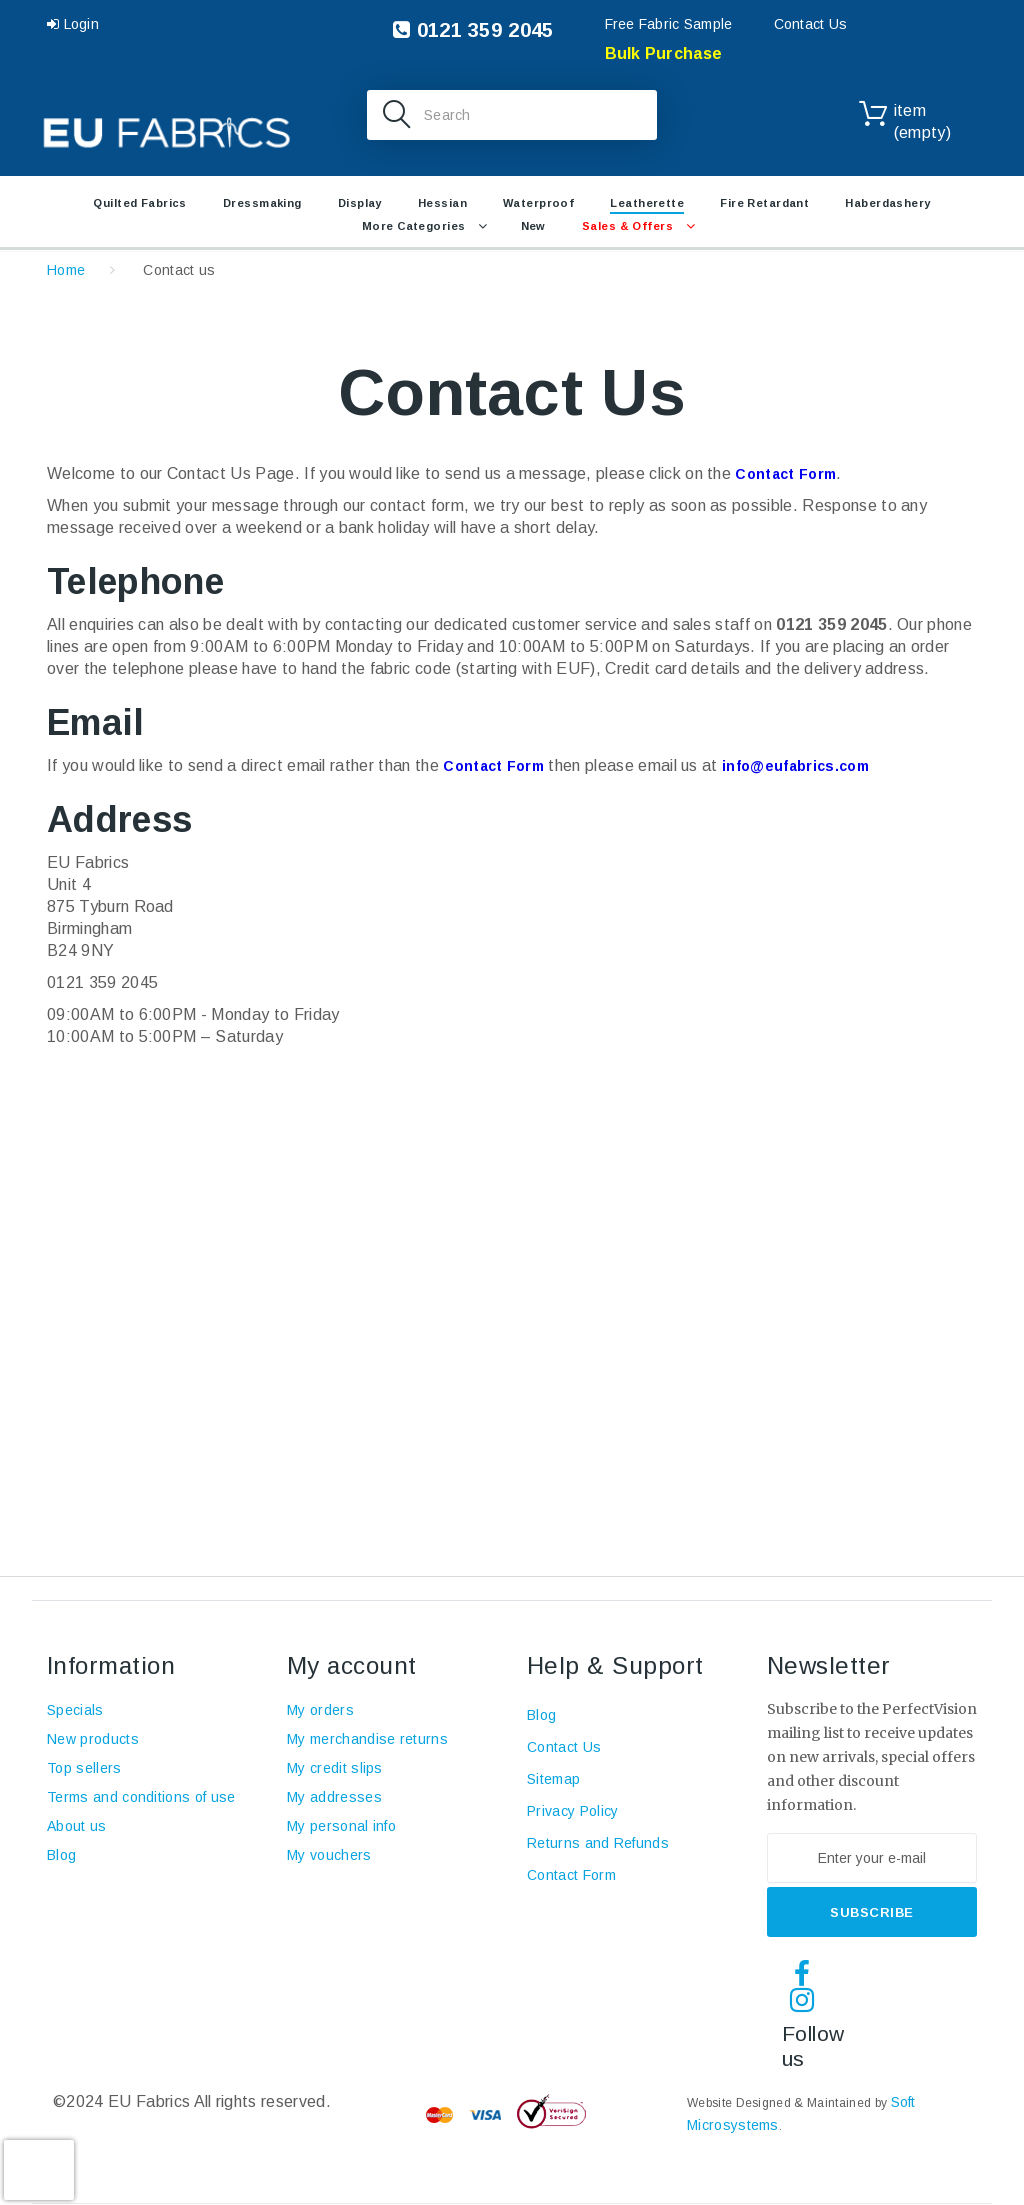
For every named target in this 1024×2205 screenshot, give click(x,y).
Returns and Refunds (598, 1843)
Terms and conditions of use (141, 1797)
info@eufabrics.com (795, 766)
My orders (320, 1710)
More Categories (414, 226)
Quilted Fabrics (140, 203)
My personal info (341, 1826)
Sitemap (553, 1779)
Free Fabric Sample (669, 24)
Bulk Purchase (664, 53)
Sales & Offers (627, 226)
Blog (61, 1855)
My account (352, 1665)
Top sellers (84, 1768)
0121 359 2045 (473, 30)
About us (77, 1826)
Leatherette (647, 203)
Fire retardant (764, 203)
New (533, 226)
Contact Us (811, 24)
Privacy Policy (572, 1811)
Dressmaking (262, 203)
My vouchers (329, 1855)
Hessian (442, 203)
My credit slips (335, 1768)
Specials (75, 1710)
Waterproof (538, 203)
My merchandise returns (367, 1739)
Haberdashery (887, 203)
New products (93, 1739)
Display (360, 203)
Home (66, 270)
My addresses (334, 1797)
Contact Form (785, 474)
